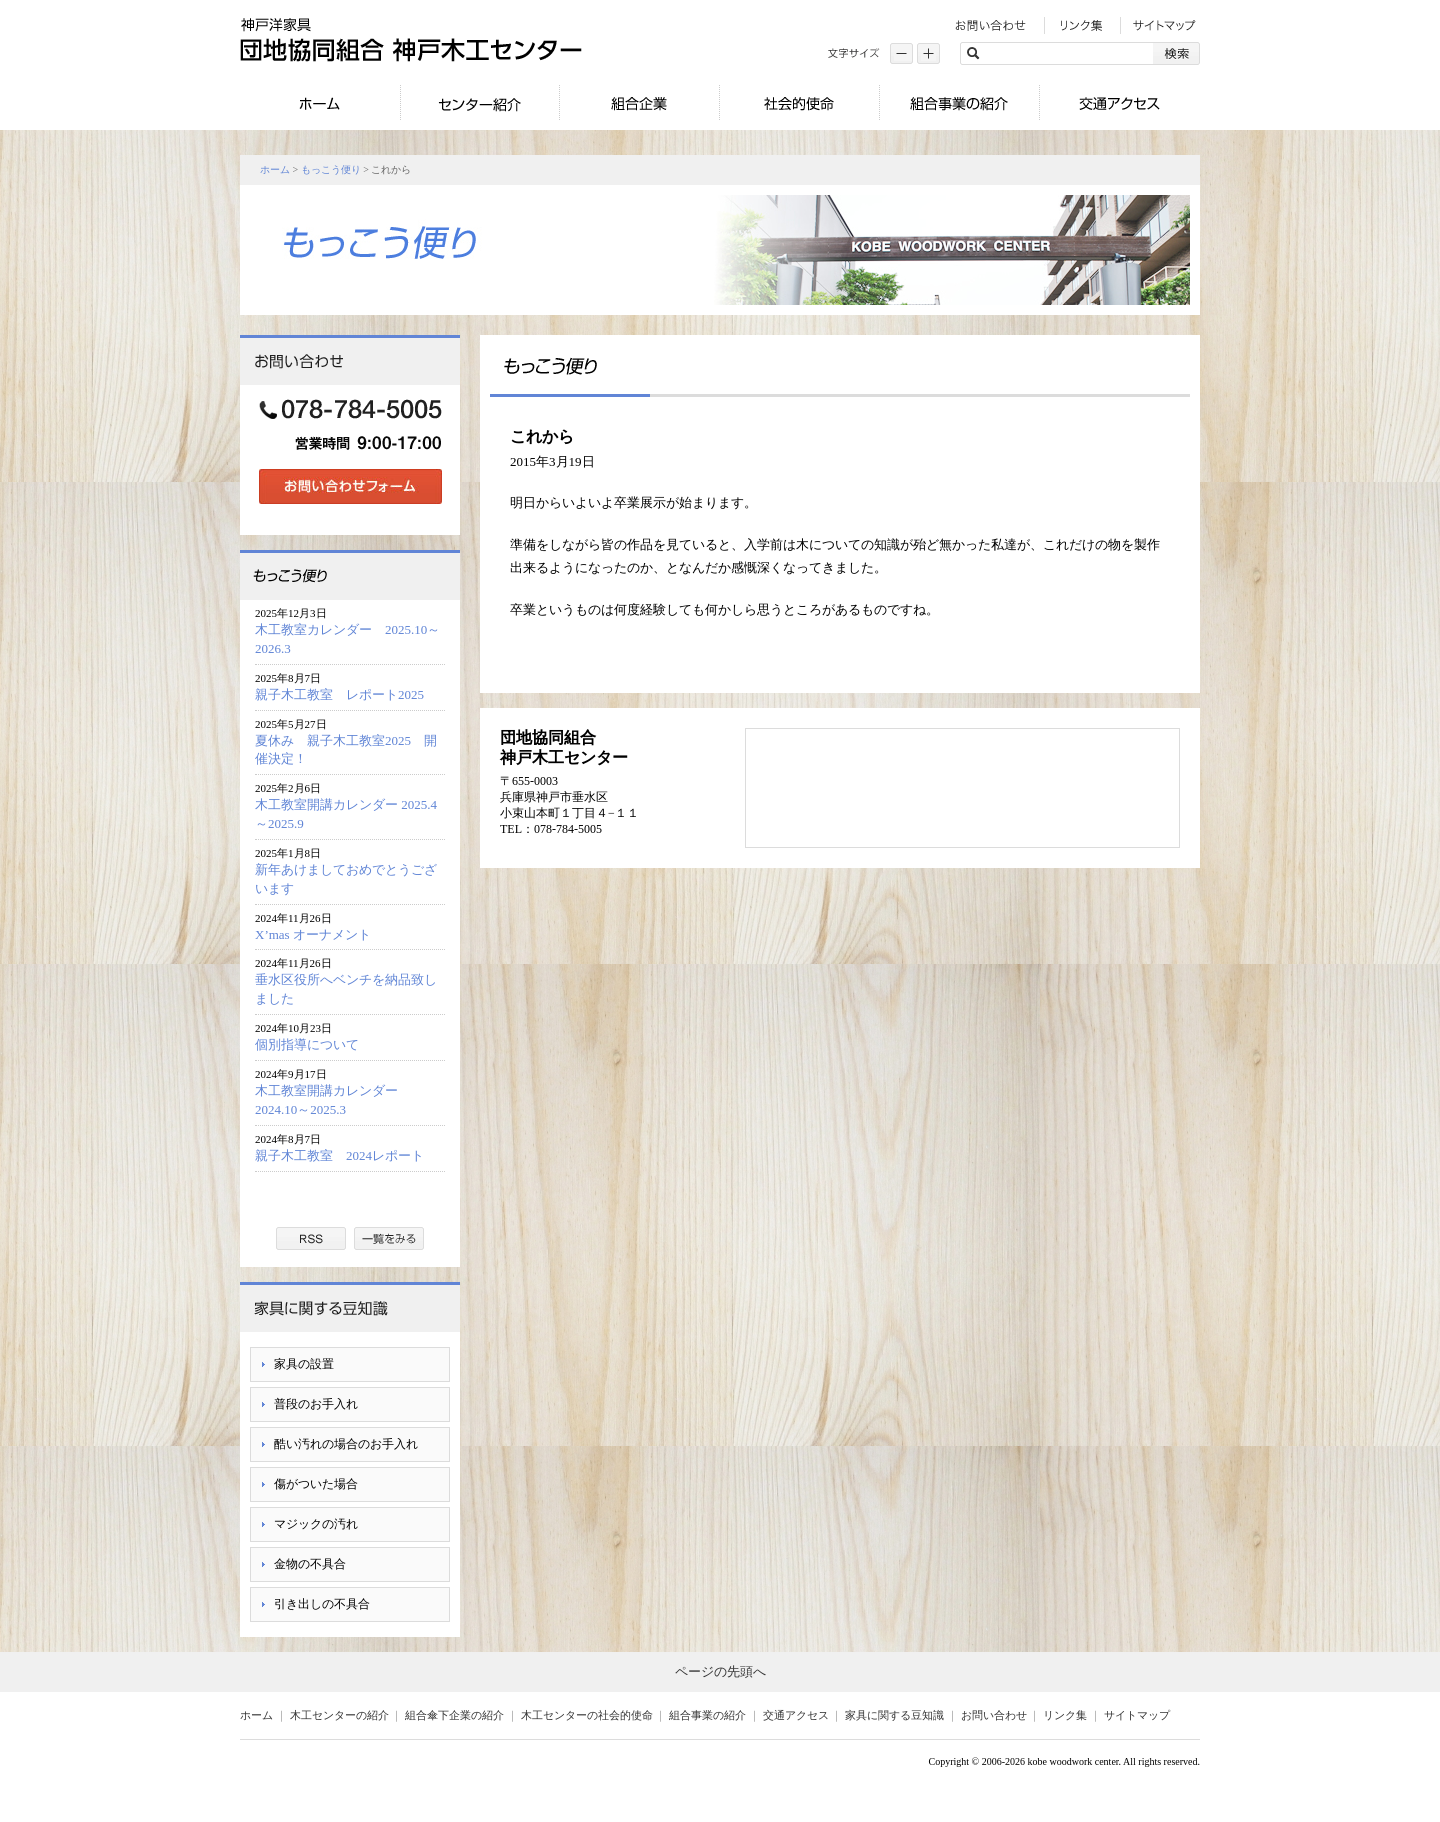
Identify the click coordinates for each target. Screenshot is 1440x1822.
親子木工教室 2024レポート (346, 1155)
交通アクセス (796, 1715)
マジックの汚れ (316, 1524)
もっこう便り (331, 169)
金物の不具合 (310, 1564)
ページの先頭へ (720, 1671)
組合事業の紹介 (707, 1715)
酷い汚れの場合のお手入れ (346, 1444)
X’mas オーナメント (313, 934)
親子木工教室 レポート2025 (339, 694)
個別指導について (307, 1044)
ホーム (275, 169)
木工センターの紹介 (339, 1715)
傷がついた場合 (316, 1484)
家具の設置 (304, 1364)
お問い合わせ (994, 1715)
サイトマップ (1137, 1715)
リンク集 (1065, 1715)
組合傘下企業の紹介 (454, 1715)
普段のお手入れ (316, 1404)
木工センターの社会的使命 (587, 1715)
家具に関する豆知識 (894, 1715)
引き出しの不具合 (322, 1604)
